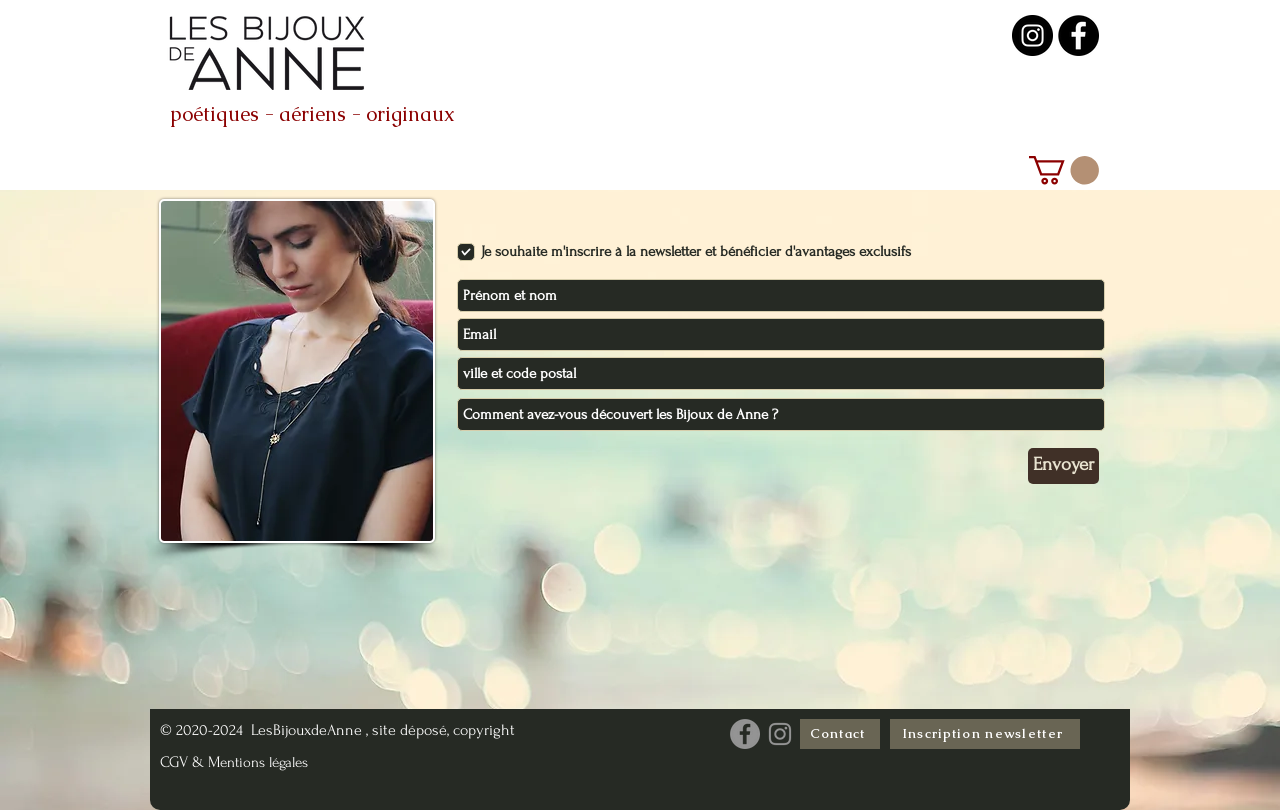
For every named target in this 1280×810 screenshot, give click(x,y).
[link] (1064, 170)
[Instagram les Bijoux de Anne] (780, 734)
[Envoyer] (1063, 466)
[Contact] (840, 734)
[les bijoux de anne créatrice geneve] (1078, 35)
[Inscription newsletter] (985, 734)
